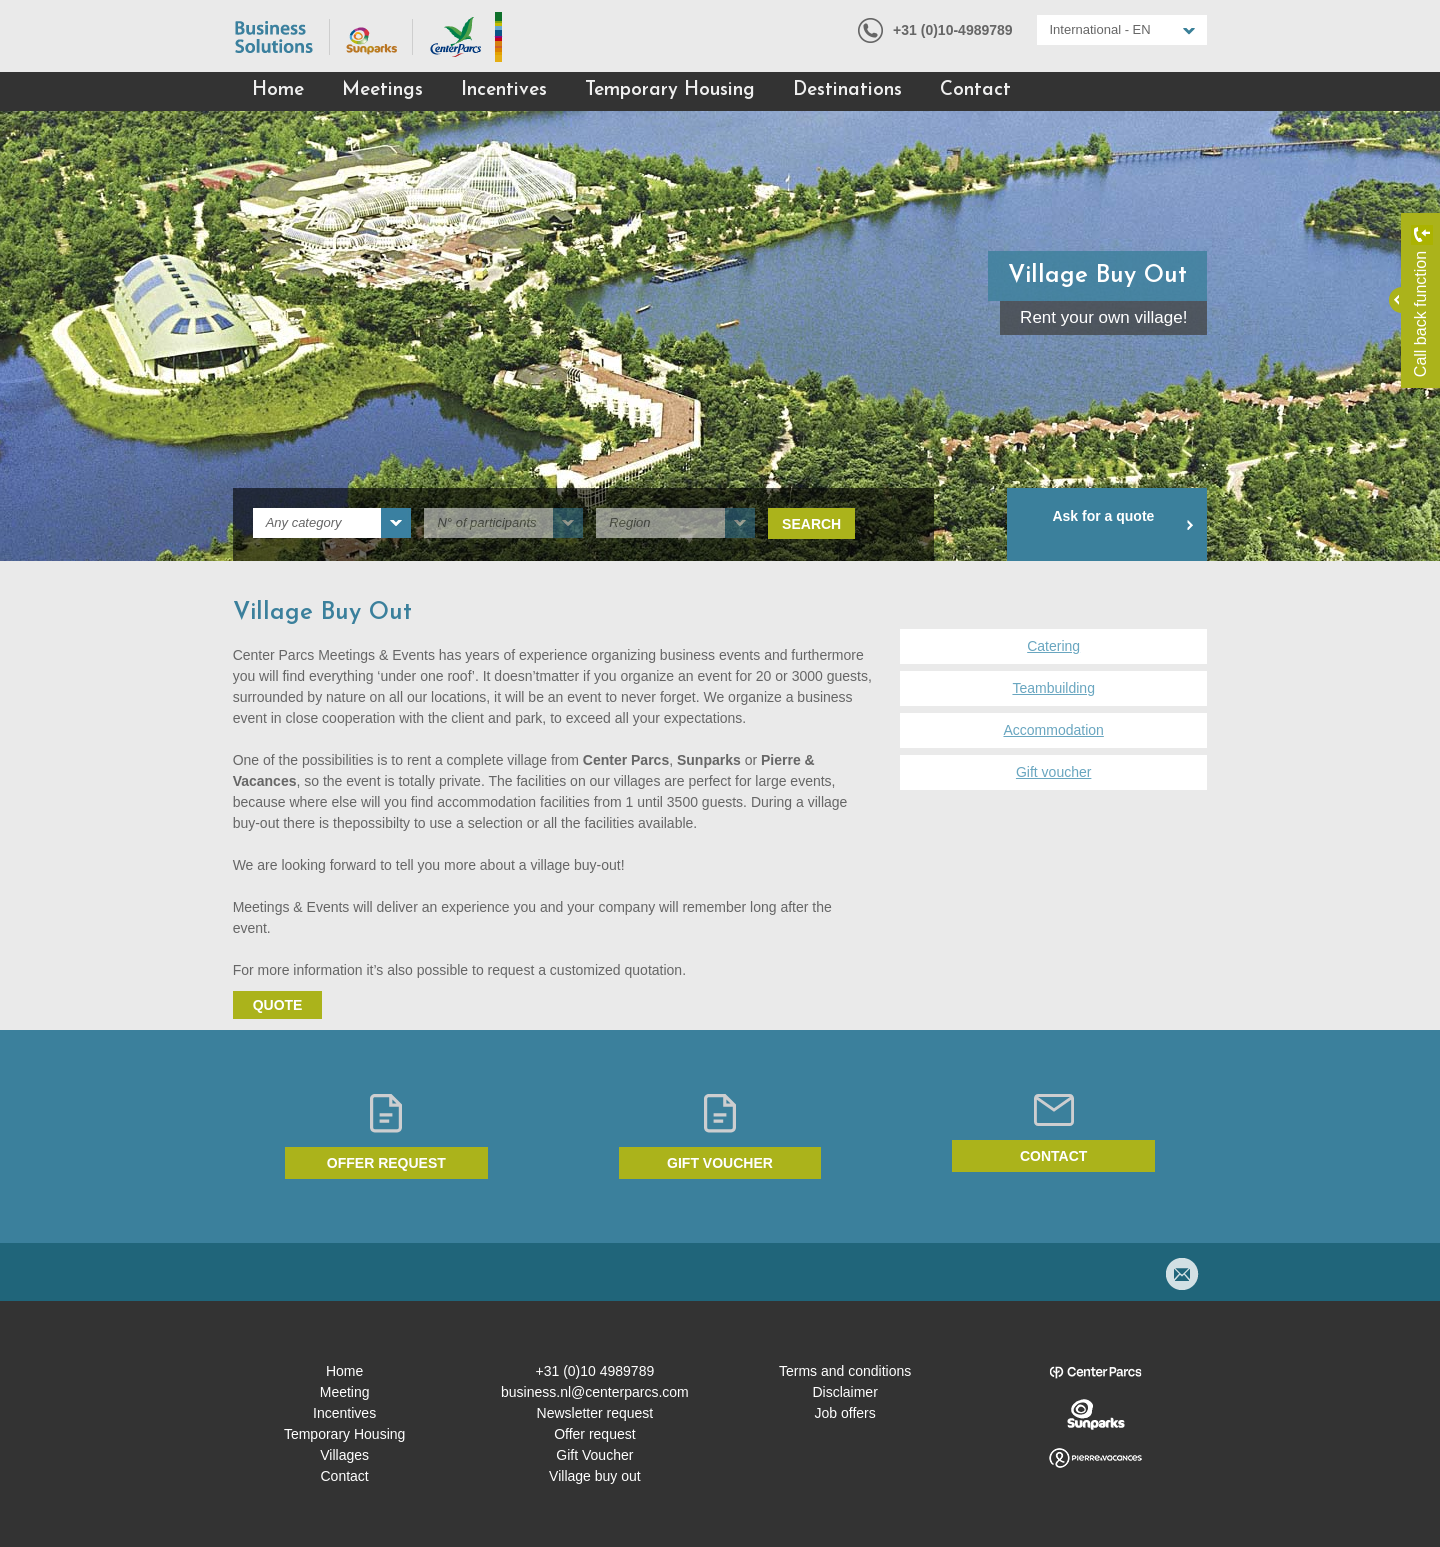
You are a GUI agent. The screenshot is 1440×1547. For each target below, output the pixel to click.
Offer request (386, 1163)
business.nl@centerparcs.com (595, 1392)
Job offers (845, 1413)
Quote (278, 1005)
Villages (344, 1455)
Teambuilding (1053, 688)
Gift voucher (1053, 772)
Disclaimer (844, 1392)
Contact (975, 90)
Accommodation (1053, 730)
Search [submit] (811, 524)
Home (278, 90)
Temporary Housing (670, 90)
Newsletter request (595, 1413)
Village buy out (595, 1476)
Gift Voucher (594, 1455)
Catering (1053, 646)
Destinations (847, 90)
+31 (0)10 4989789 (595, 1371)
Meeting (345, 1392)
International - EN (1100, 29)
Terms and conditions (845, 1371)
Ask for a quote (1103, 516)
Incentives (504, 90)
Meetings (382, 90)
